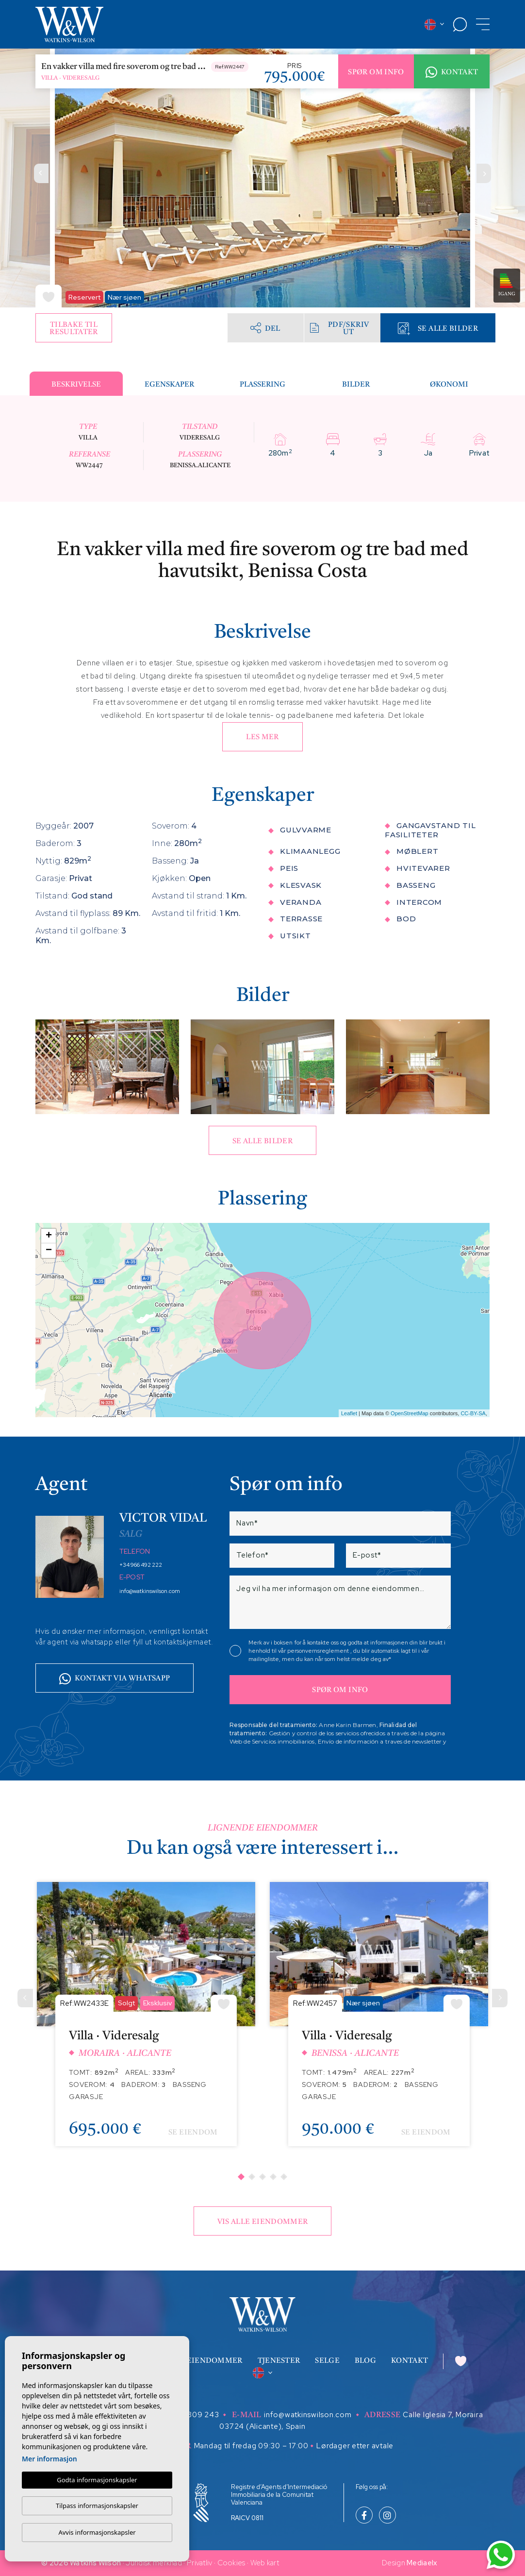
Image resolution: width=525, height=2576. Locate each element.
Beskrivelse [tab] (76, 385)
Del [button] (265, 327)
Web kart (264, 2563)
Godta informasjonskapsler (97, 2479)
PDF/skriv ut (339, 329)
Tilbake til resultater (73, 329)
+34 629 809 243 (186, 2415)
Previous (41, 173)
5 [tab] (283, 2176)
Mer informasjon (49, 2458)
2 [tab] (251, 2176)
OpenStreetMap (409, 1413)
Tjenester (279, 2361)
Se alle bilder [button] (262, 1141)
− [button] (49, 1250)
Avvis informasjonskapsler (96, 2532)
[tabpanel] (146, 2021)
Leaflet (349, 1413)
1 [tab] (241, 2176)
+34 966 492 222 (140, 1565)
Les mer (262, 737)
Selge (327, 2361)
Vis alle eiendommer (262, 2222)
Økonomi (449, 385)
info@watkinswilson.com (149, 1591)
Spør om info (376, 72)
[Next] (500, 1998)
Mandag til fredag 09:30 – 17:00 (251, 2446)
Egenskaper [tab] (169, 385)
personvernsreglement (318, 1651)
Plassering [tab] (262, 385)
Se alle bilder (438, 328)
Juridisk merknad (154, 2563)
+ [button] (49, 1236)
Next (483, 173)
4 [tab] (273, 2176)
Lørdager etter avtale (355, 2446)
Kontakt (452, 72)
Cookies (231, 2563)
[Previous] (25, 1998)
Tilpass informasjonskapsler (97, 2505)
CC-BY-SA (473, 1413)
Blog (365, 2361)
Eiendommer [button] (215, 2361)
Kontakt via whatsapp (114, 1678)
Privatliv (200, 2563)
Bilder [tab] (356, 385)
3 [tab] (262, 2176)
